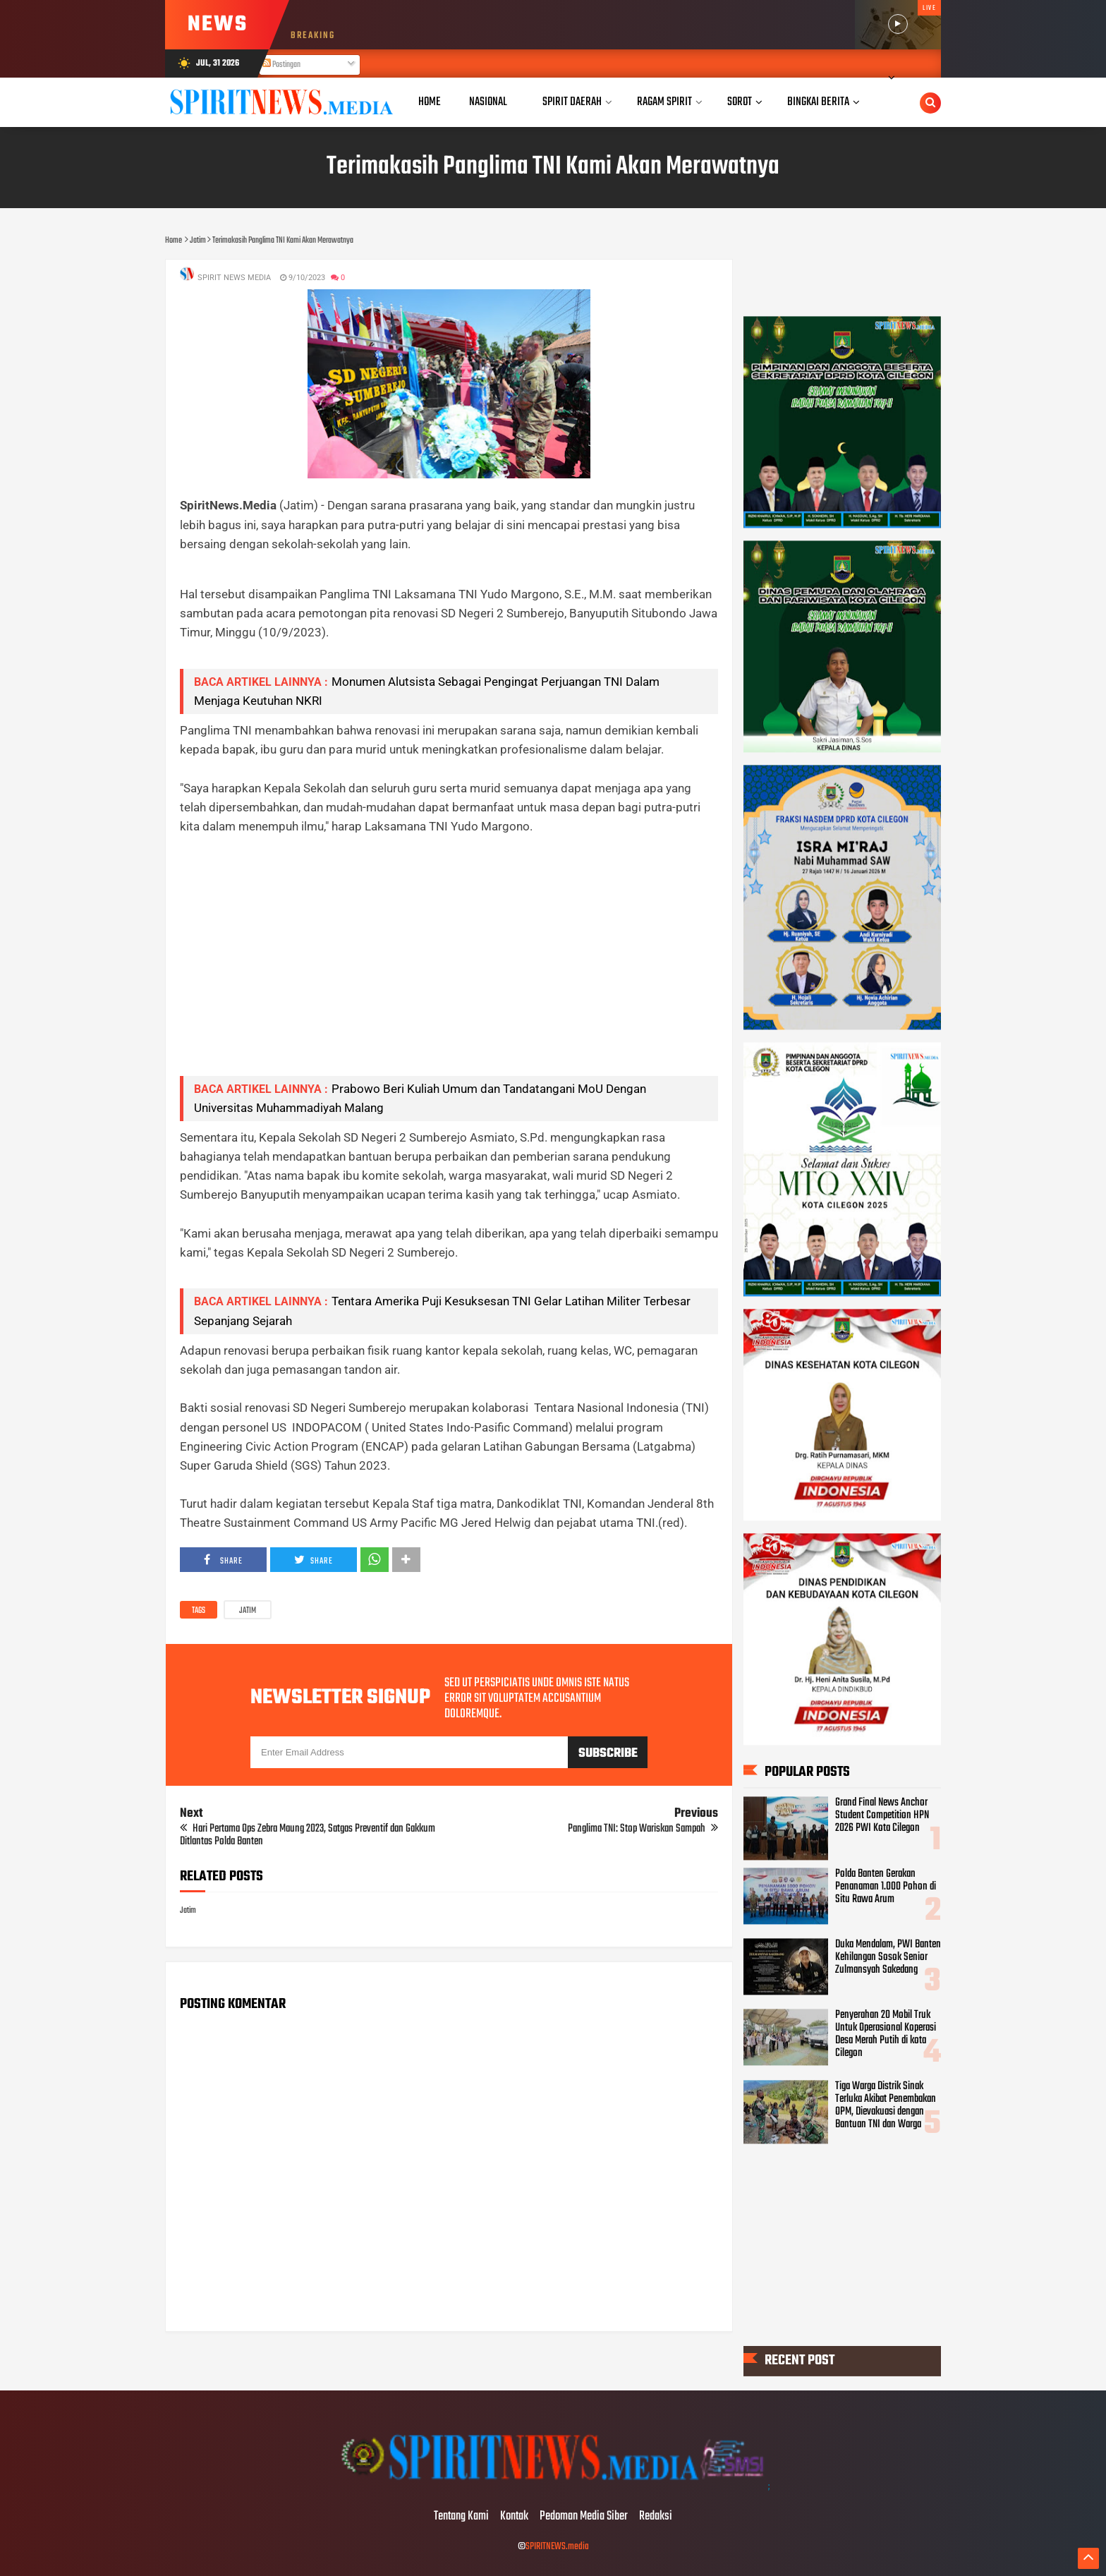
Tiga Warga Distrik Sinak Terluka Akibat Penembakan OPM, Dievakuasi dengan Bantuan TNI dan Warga (885, 2105)
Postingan (281, 65)
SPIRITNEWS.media (557, 2547)
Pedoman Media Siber (584, 2516)
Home (429, 101)
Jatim (247, 1611)
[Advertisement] (449, 966)
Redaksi (655, 2516)
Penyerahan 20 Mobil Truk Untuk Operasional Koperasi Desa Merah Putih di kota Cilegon (885, 2034)
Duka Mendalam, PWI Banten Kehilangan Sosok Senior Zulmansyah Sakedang (888, 1957)
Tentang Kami (461, 2516)
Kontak (514, 2516)
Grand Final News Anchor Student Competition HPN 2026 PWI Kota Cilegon (882, 1816)
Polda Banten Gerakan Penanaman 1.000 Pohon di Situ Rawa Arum (885, 1887)
